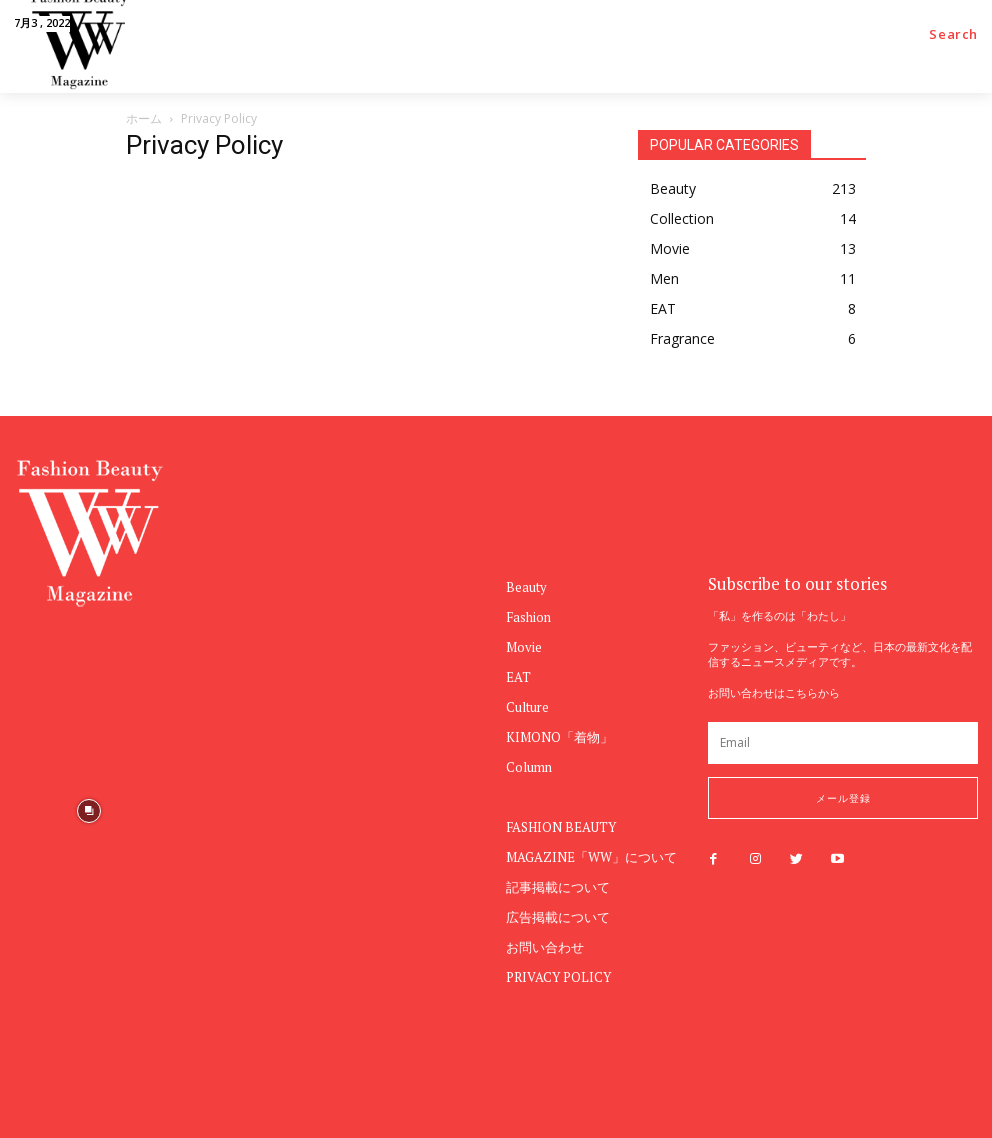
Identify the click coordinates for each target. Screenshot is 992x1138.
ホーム (144, 118)
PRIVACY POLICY (558, 977)
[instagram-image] (407, 965)
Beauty (526, 587)
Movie (524, 647)
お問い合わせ (545, 947)
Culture (527, 707)
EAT (518, 677)
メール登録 (843, 798)
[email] (843, 743)
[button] (953, 34)
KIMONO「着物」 (559, 737)
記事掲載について (558, 887)
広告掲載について (558, 917)
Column (529, 767)
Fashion (528, 617)
